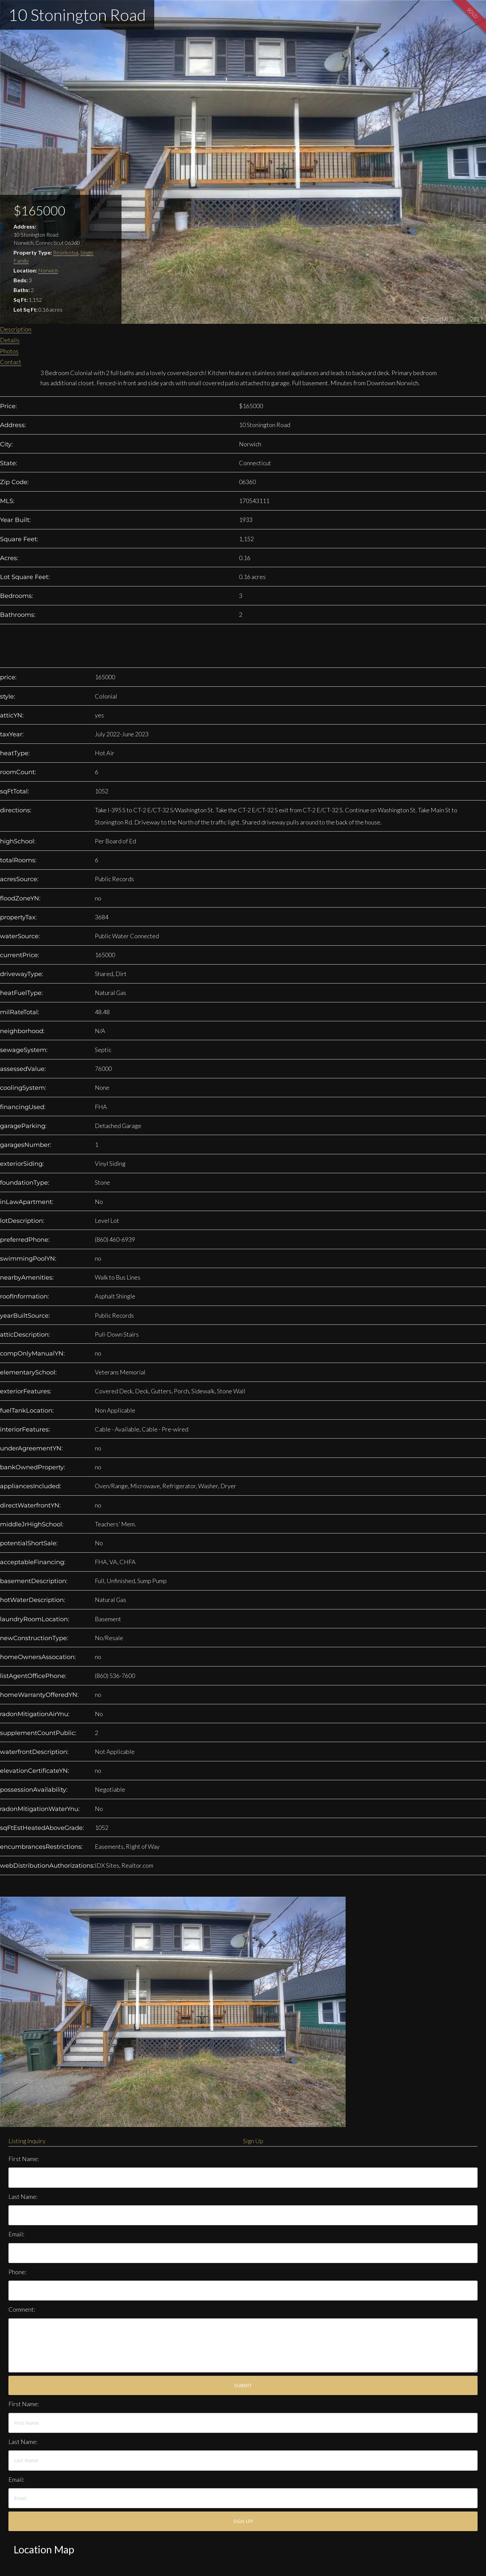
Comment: (21, 2309)
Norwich (48, 270)
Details (10, 340)
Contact (10, 362)
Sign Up (253, 2141)
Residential (65, 252)
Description (15, 329)
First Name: (23, 2158)
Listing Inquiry (27, 2141)
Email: (16, 2234)
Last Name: (22, 2196)
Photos (9, 351)
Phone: (17, 2272)
